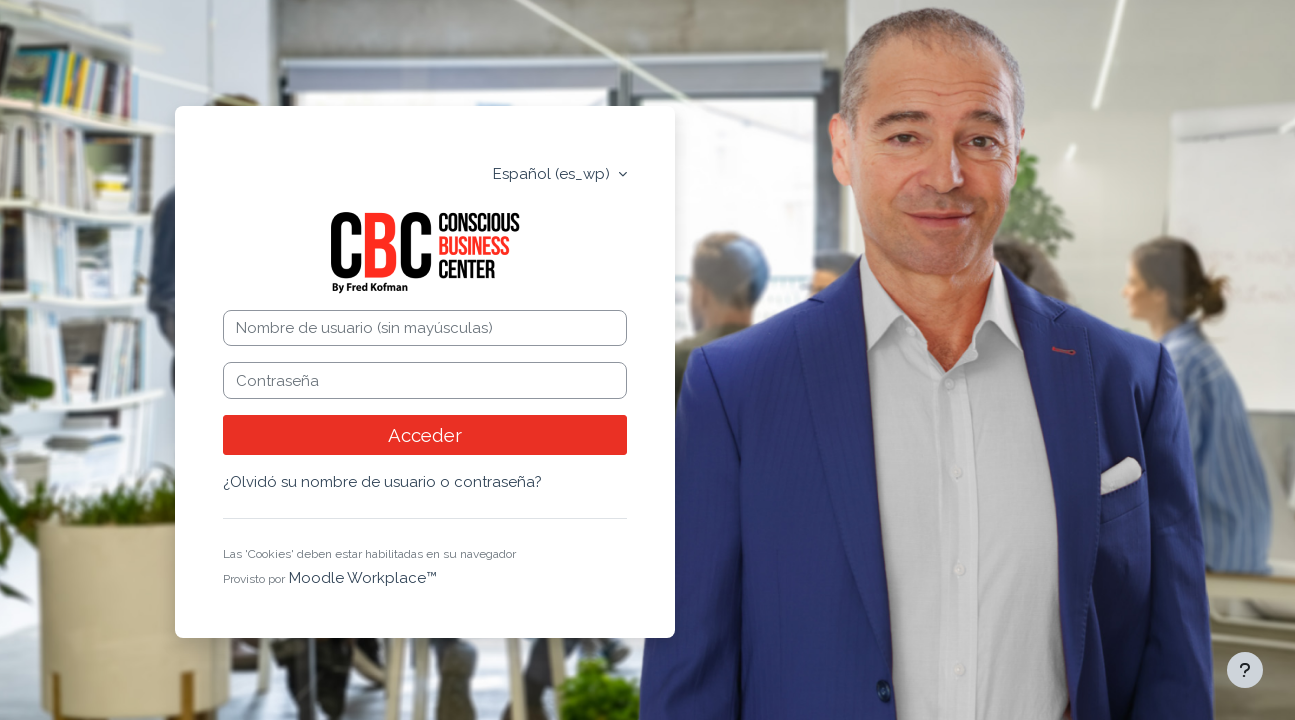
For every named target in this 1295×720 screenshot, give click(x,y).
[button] (529, 555)
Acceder (425, 435)
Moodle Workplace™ (363, 578)
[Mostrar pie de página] (1245, 670)
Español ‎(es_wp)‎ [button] (553, 174)
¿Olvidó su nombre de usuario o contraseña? (382, 482)
